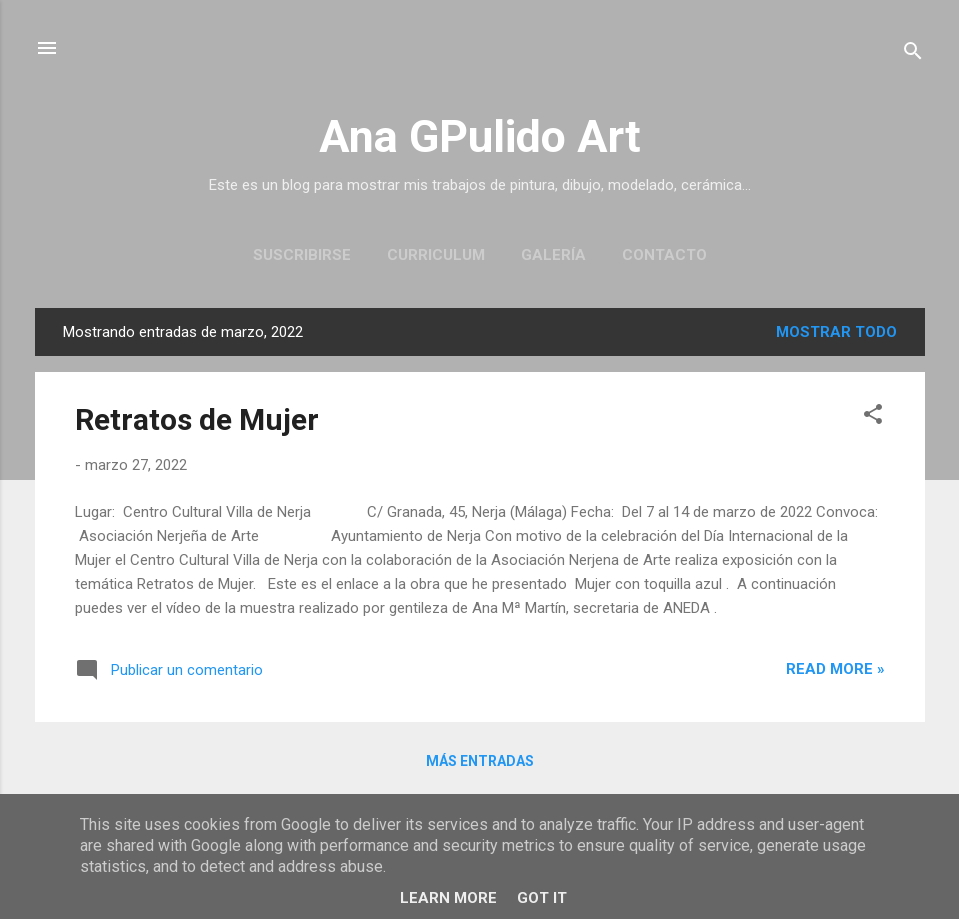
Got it (542, 898)
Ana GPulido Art (480, 136)
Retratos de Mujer (197, 419)
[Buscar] (913, 54)
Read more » (835, 669)
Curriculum (436, 255)
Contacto (664, 255)
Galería (553, 255)
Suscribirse (302, 255)
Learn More (448, 898)
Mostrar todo (836, 332)
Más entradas (480, 761)
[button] (873, 417)
